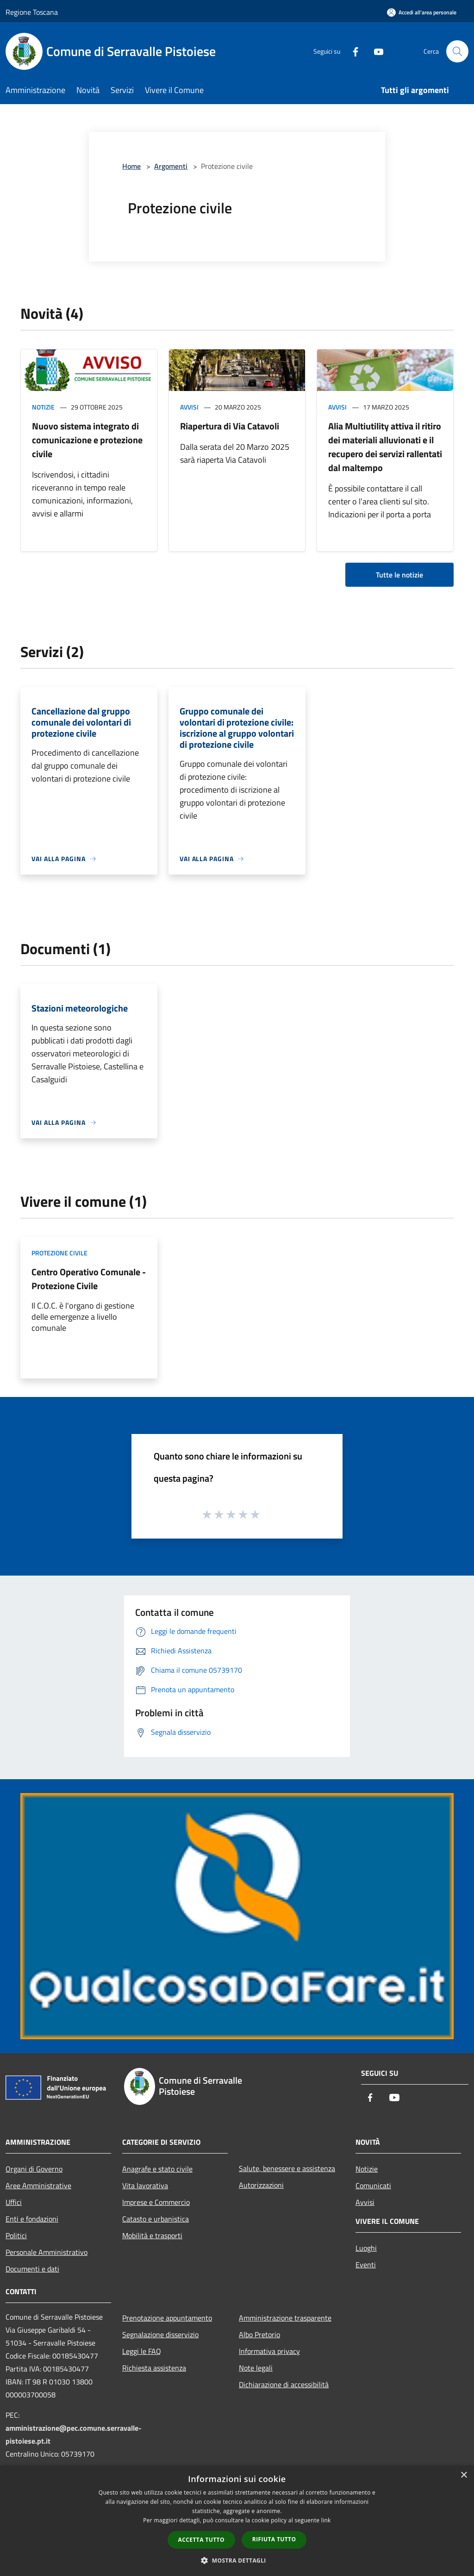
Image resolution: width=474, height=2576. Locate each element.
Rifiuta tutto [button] (274, 2539)
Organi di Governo (34, 2168)
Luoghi (366, 2247)
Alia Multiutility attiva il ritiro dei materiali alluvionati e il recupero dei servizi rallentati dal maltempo (385, 447)
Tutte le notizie (399, 574)
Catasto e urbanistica (155, 2218)
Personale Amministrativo (46, 2252)
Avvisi (189, 407)
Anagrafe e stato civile (157, 2168)
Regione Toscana (32, 12)
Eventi (366, 2264)
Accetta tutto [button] (201, 2540)
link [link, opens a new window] (326, 2520)
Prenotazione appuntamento (167, 2317)
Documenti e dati (32, 2268)
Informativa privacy (269, 2351)
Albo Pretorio (259, 2334)
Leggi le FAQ (141, 2351)
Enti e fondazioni (32, 2218)
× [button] (463, 2475)
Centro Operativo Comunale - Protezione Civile (88, 1279)
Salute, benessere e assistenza (287, 2168)
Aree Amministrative (38, 2185)
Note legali (256, 2367)
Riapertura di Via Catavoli (229, 426)
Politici (16, 2235)
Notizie (43, 407)
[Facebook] (352, 51)
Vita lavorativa (145, 2185)
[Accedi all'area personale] (421, 12)
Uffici (14, 2202)
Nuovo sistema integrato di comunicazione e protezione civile (87, 440)
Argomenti (170, 166)
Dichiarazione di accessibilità (284, 2384)
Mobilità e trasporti (152, 2235)
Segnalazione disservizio (160, 2334)
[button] (237, 2560)
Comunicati (373, 2185)
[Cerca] (457, 51)
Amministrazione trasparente (285, 2317)
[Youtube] (375, 51)
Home (131, 166)
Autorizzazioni (261, 2185)
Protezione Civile (59, 1253)
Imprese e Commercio (156, 2202)
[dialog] (237, 2520)
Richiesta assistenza (154, 2367)
